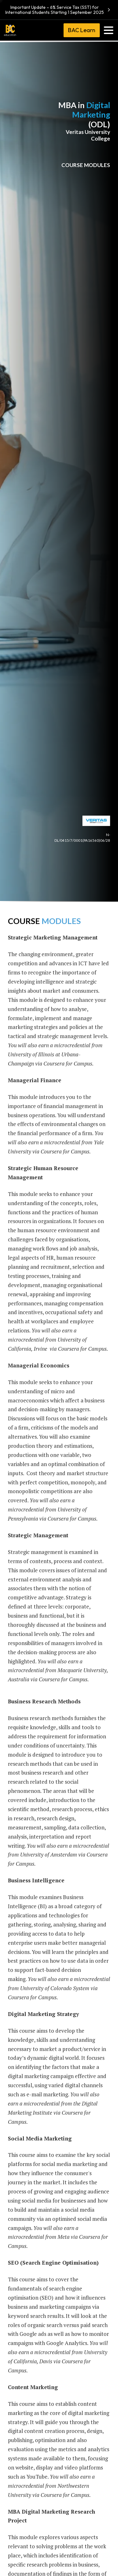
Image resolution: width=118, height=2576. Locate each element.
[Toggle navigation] (108, 30)
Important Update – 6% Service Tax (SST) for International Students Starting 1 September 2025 (58, 10)
